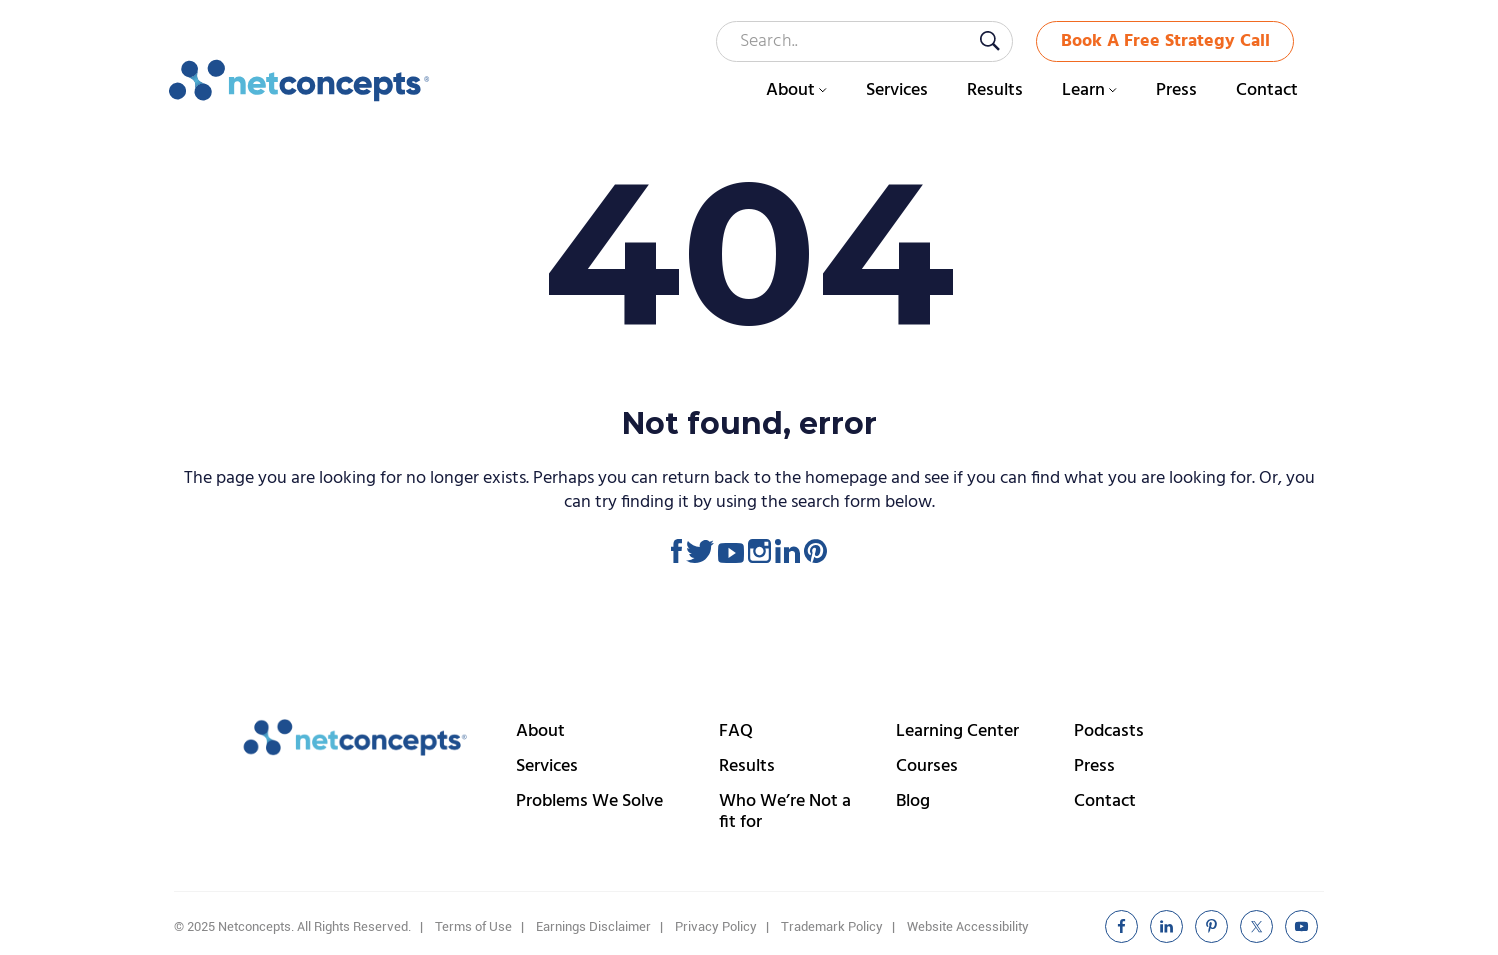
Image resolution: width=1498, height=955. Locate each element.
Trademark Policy (832, 926)
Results (747, 766)
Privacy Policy (716, 926)
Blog (913, 801)
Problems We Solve (589, 801)
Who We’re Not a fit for (785, 812)
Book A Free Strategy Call (1165, 41)
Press (1094, 766)
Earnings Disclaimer (593, 926)
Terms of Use (473, 926)
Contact (1105, 801)
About (540, 731)
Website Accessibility (968, 926)
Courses (927, 766)
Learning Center (957, 731)
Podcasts (1109, 731)
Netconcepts (299, 81)
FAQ (736, 731)
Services (547, 766)
